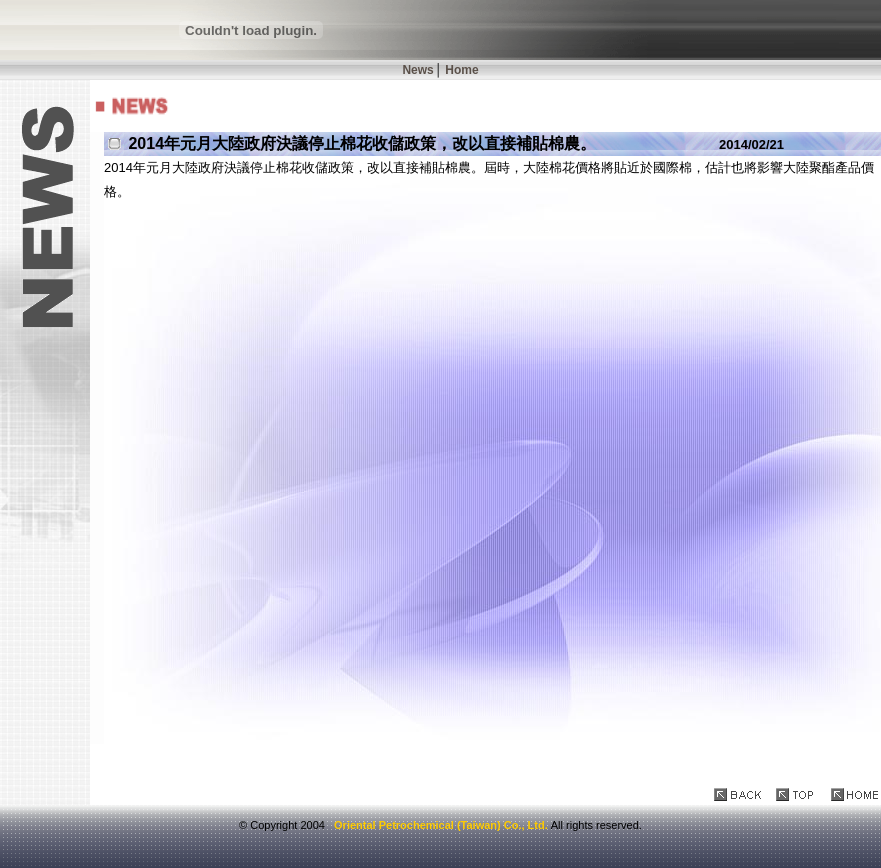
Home (461, 70)
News (417, 70)
